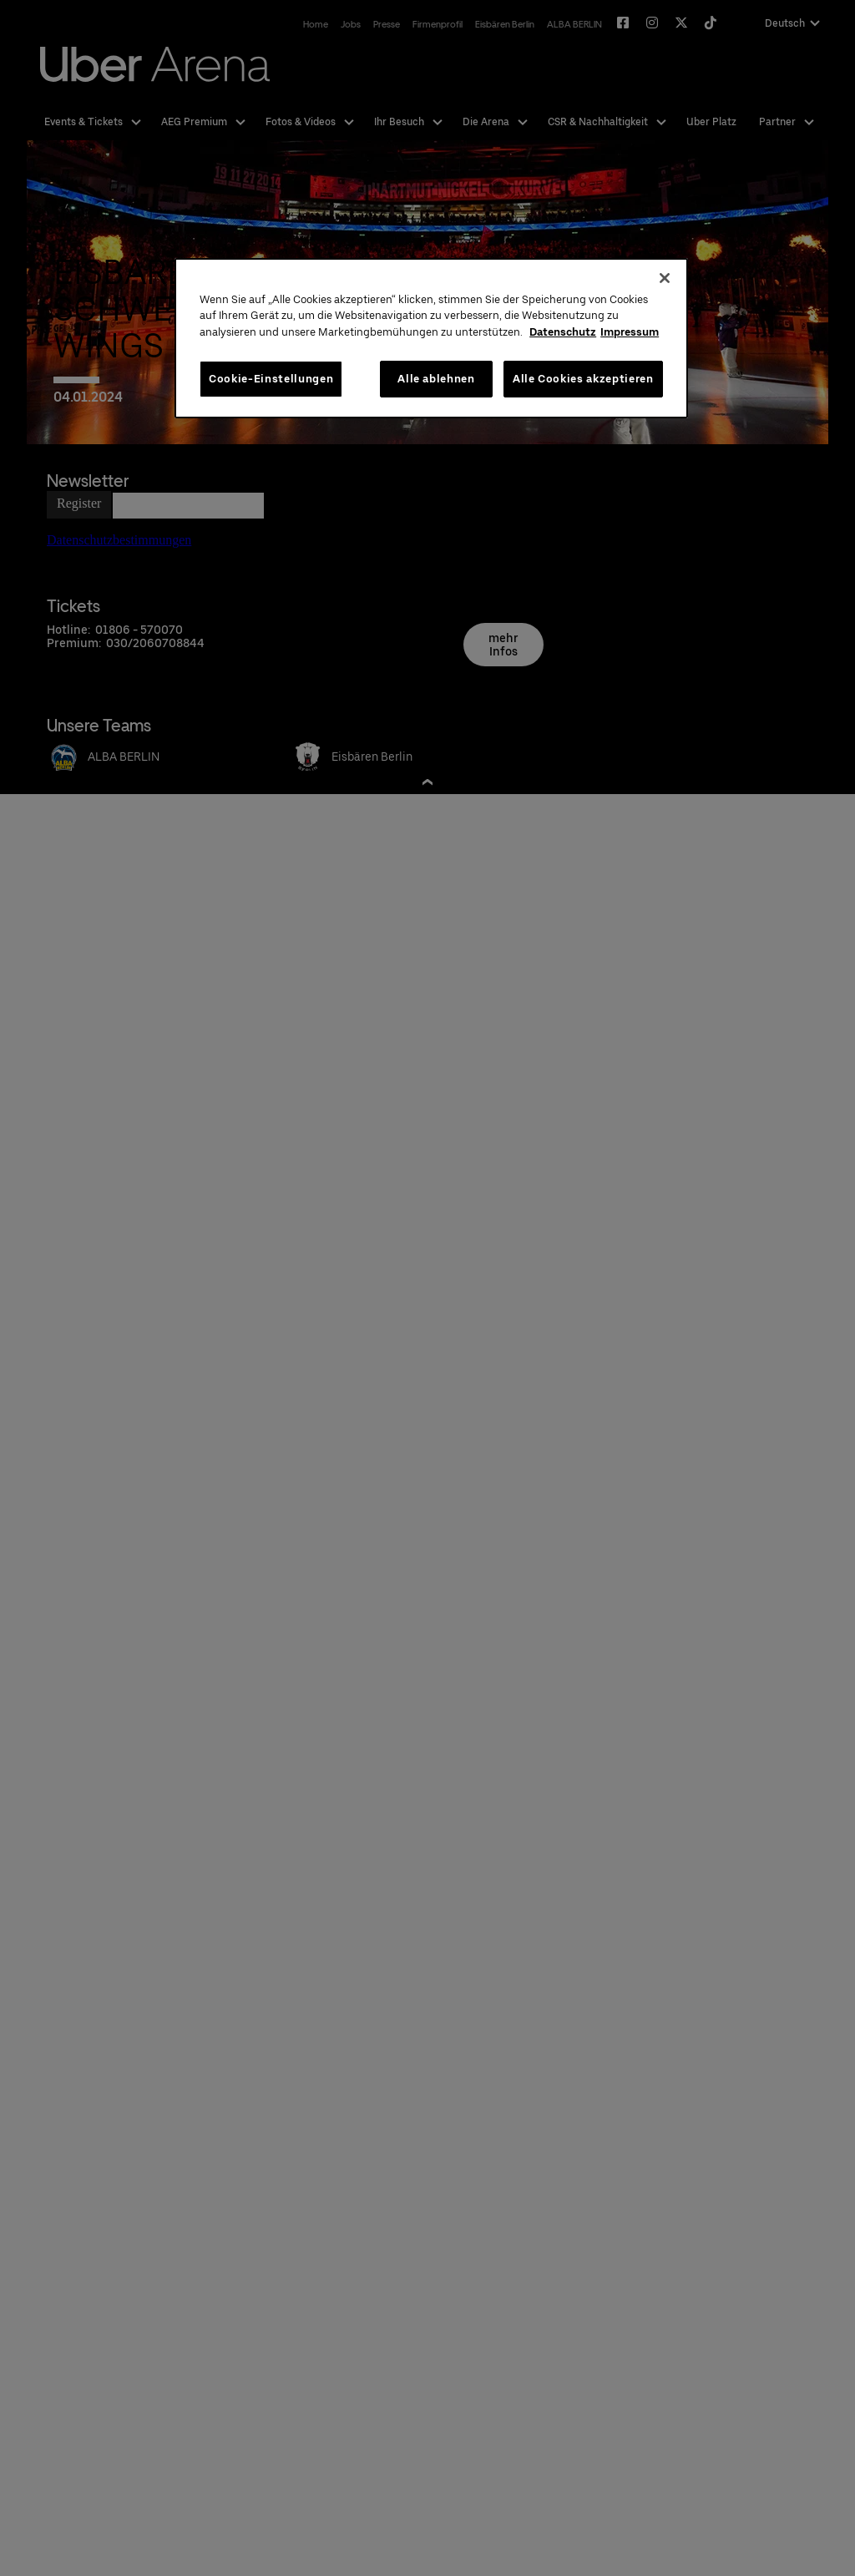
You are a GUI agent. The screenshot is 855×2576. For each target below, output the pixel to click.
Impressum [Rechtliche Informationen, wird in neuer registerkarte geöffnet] (629, 332)
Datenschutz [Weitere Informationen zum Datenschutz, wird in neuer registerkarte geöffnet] (562, 332)
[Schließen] (664, 278)
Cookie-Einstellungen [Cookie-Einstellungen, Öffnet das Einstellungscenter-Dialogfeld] (271, 378)
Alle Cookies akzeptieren (583, 378)
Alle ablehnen (435, 378)
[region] (431, 338)
